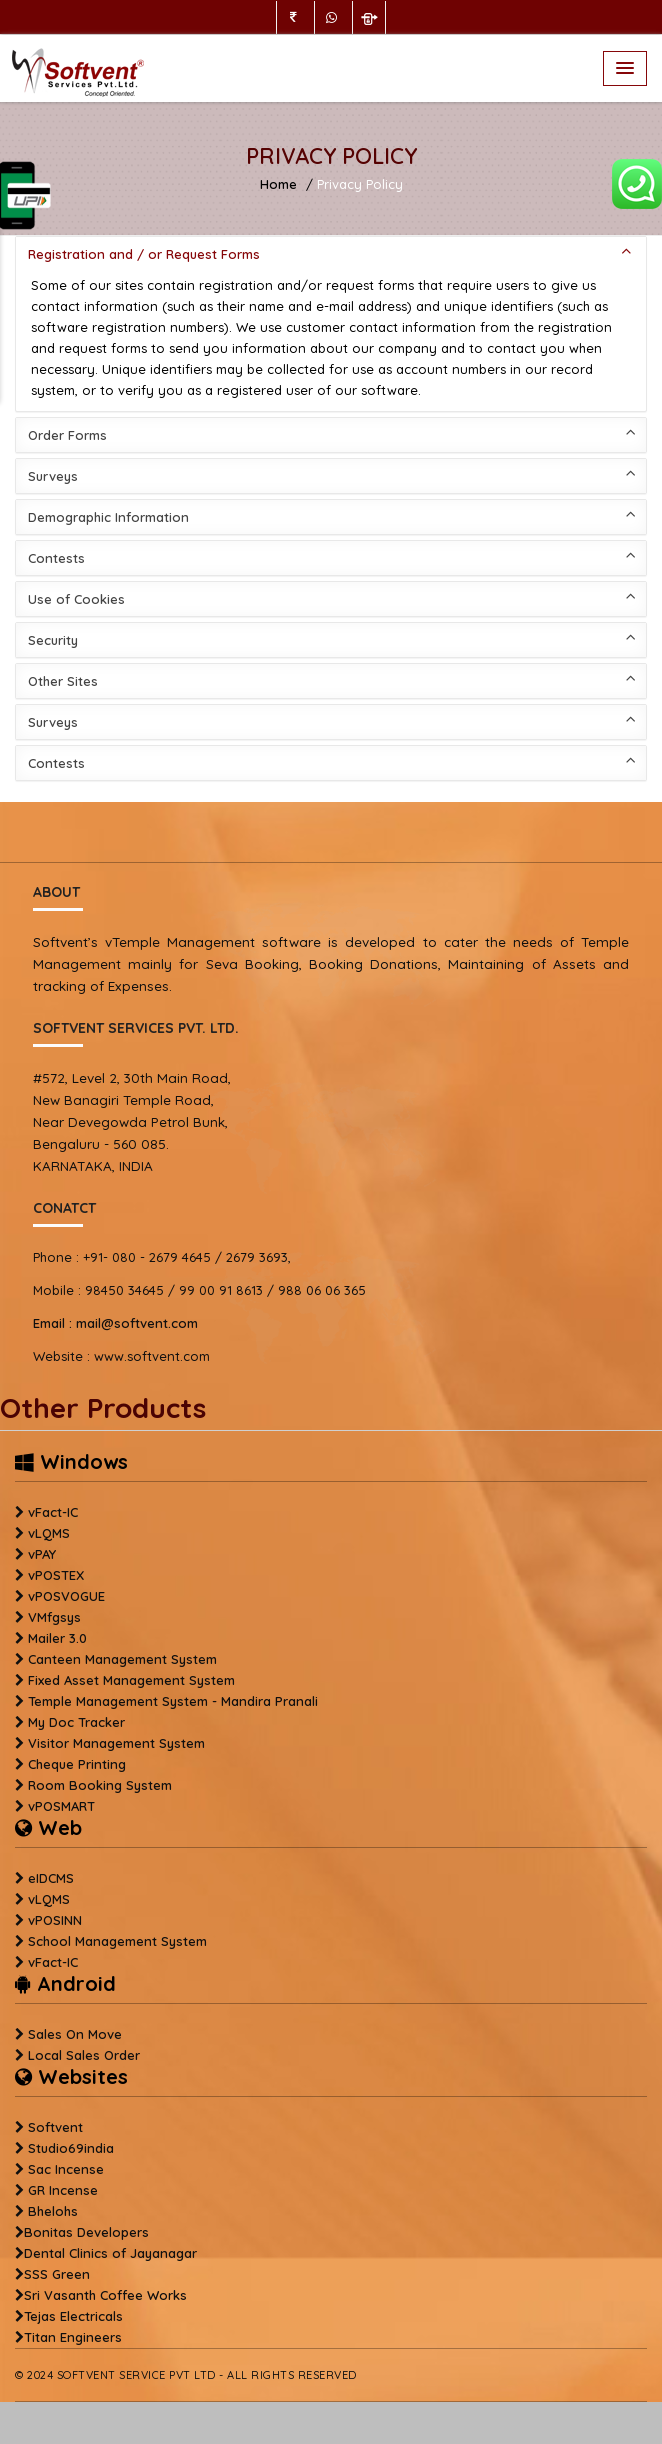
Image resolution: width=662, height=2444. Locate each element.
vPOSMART (61, 1806)
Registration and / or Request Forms (332, 252)
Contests (332, 556)
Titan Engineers (73, 2337)
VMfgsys (54, 1617)
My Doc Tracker (76, 1722)
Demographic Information (332, 515)
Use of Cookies (332, 597)
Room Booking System (100, 1785)
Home (278, 184)
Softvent (55, 2127)
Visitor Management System (116, 1743)
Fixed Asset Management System (131, 1680)
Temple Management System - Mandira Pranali (173, 1701)
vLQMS (49, 1533)
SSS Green (57, 2274)
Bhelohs (53, 2211)
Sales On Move (75, 2034)
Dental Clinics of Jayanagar (110, 2253)
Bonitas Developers (86, 2232)
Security (332, 638)
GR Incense (63, 2190)
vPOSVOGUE (66, 1596)
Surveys (332, 474)
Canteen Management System (122, 1659)
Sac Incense (66, 2169)
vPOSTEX (56, 1575)
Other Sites (332, 679)
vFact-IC (53, 1512)
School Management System (117, 1941)
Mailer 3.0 (57, 1638)
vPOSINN (55, 1920)
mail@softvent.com (115, 1323)
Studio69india (71, 2148)
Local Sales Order (84, 2055)
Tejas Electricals (73, 2316)
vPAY (42, 1554)
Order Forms (332, 433)
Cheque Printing (77, 1764)
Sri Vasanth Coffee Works (105, 2295)
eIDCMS (51, 1878)
